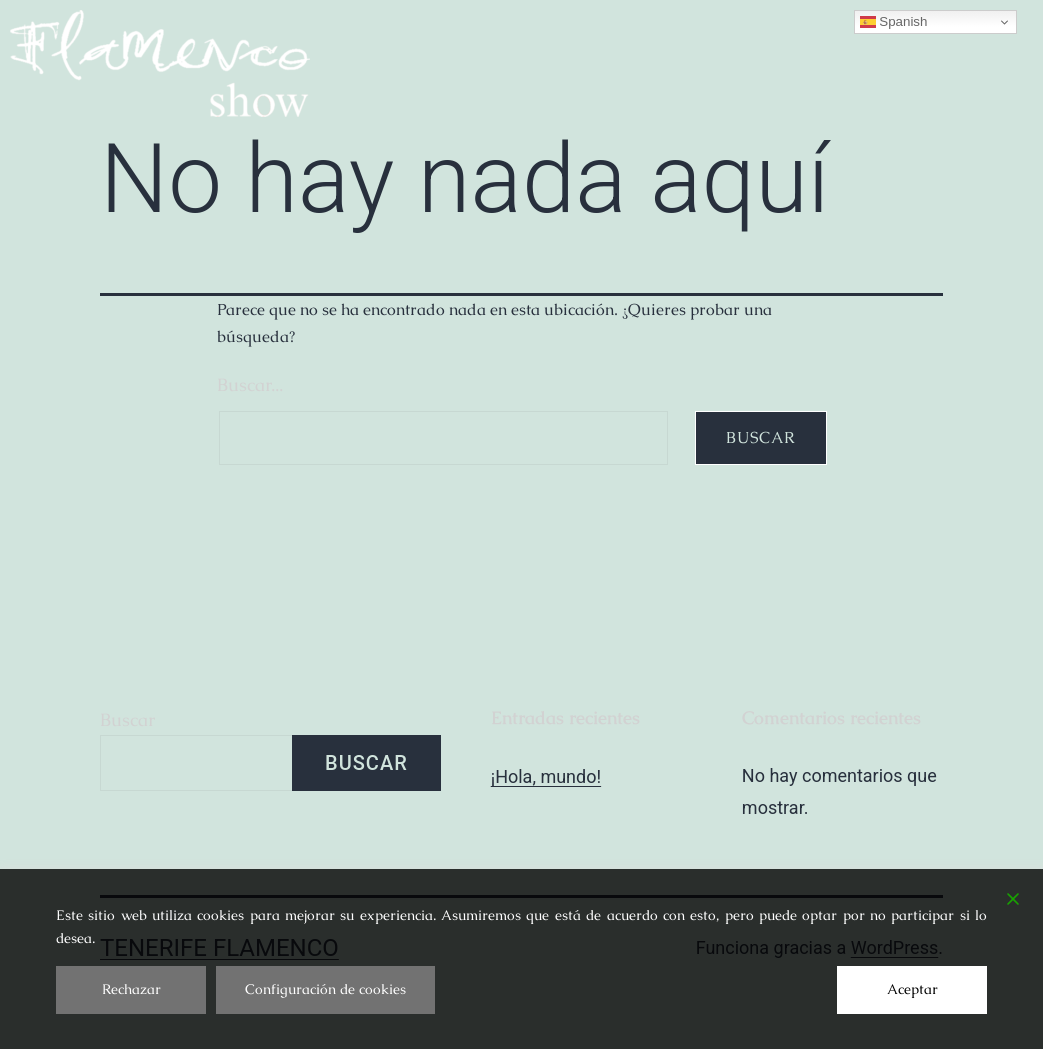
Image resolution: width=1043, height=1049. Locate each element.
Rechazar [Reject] (131, 989)
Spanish (894, 22)
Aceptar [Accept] (912, 989)
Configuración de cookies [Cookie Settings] (325, 989)
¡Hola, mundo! (546, 776)
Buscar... (250, 384)
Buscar (127, 719)
